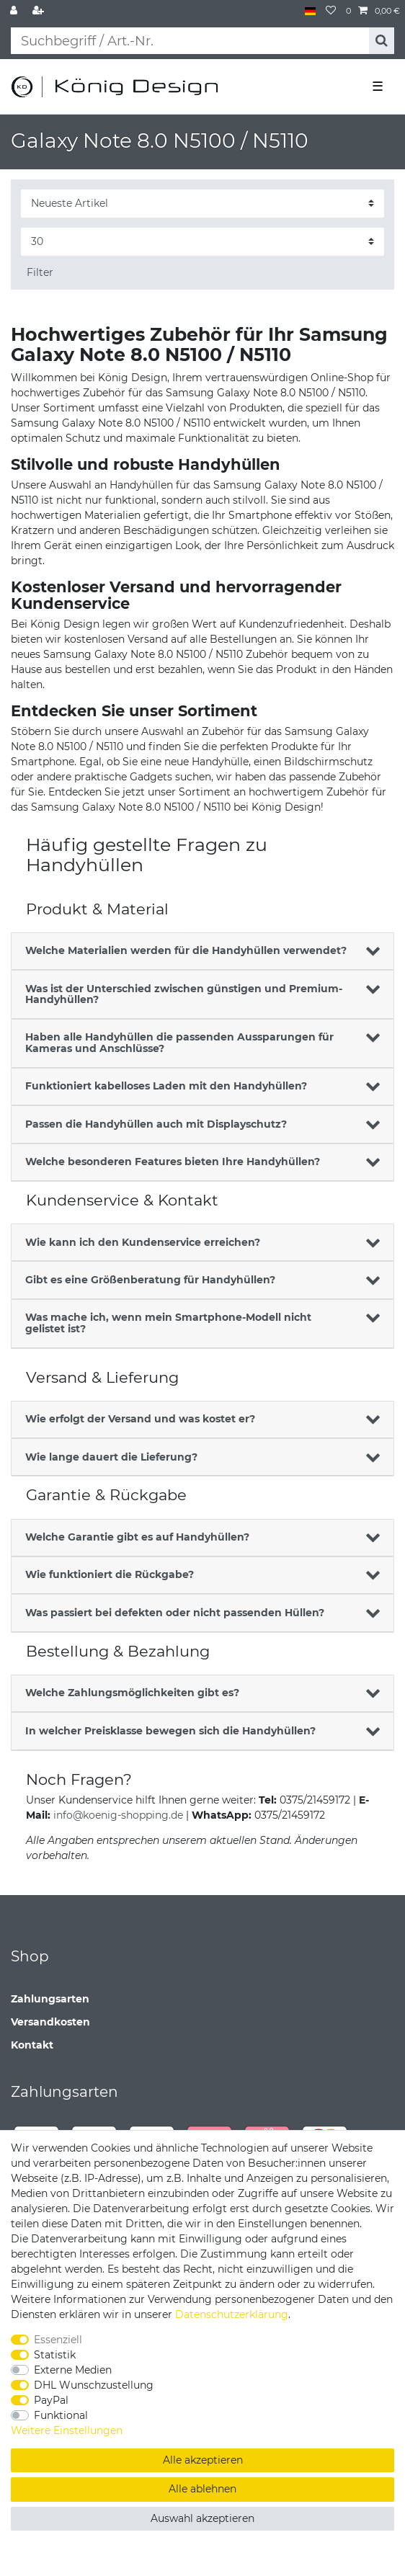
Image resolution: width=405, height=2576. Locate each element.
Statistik (55, 2354)
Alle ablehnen (202, 2488)
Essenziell (58, 2339)
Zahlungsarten (50, 1998)
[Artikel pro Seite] (202, 242)
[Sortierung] (202, 204)
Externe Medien (73, 2369)
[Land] (310, 11)
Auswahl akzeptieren (202, 2518)
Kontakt (32, 2044)
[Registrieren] (39, 11)
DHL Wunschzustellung (93, 2385)
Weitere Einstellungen (67, 2430)
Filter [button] (40, 272)
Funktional (61, 2415)
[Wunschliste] (331, 11)
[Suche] (381, 40)
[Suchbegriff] (190, 40)
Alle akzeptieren (203, 2460)
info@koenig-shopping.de (118, 1815)
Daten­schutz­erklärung (231, 2314)
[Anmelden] (15, 11)
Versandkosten (50, 2021)
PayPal (51, 2400)
